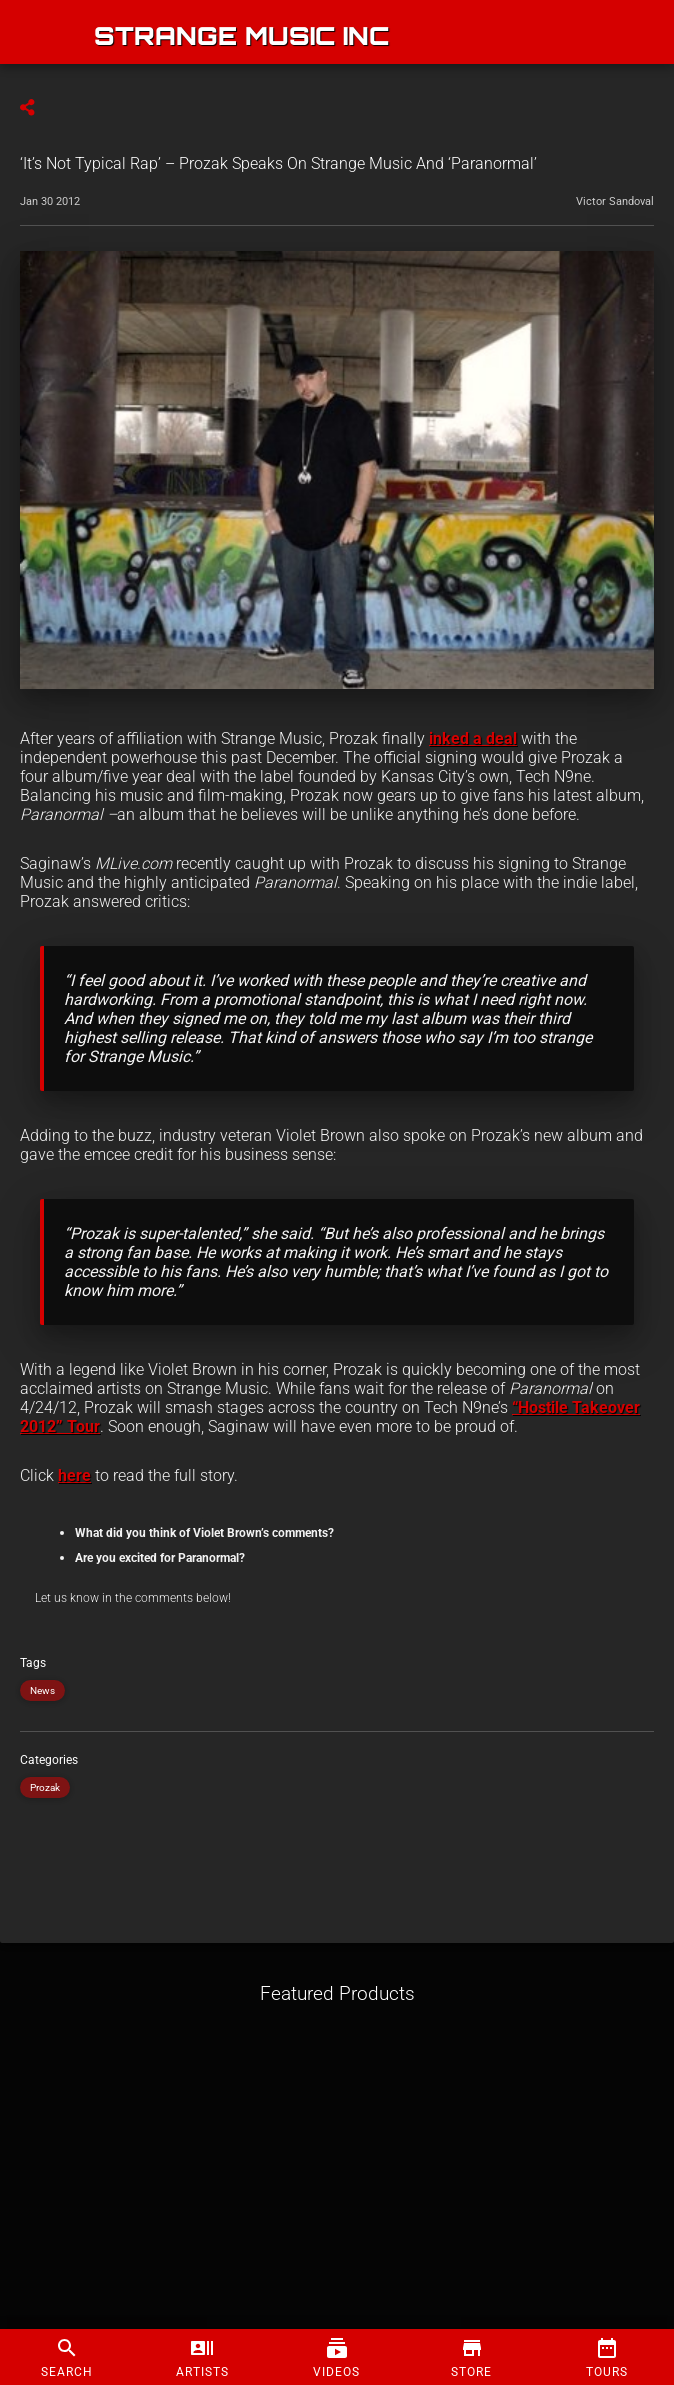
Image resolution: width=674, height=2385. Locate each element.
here (74, 1475)
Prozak (45, 1787)
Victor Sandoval (615, 201)
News (42, 1690)
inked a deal (473, 738)
